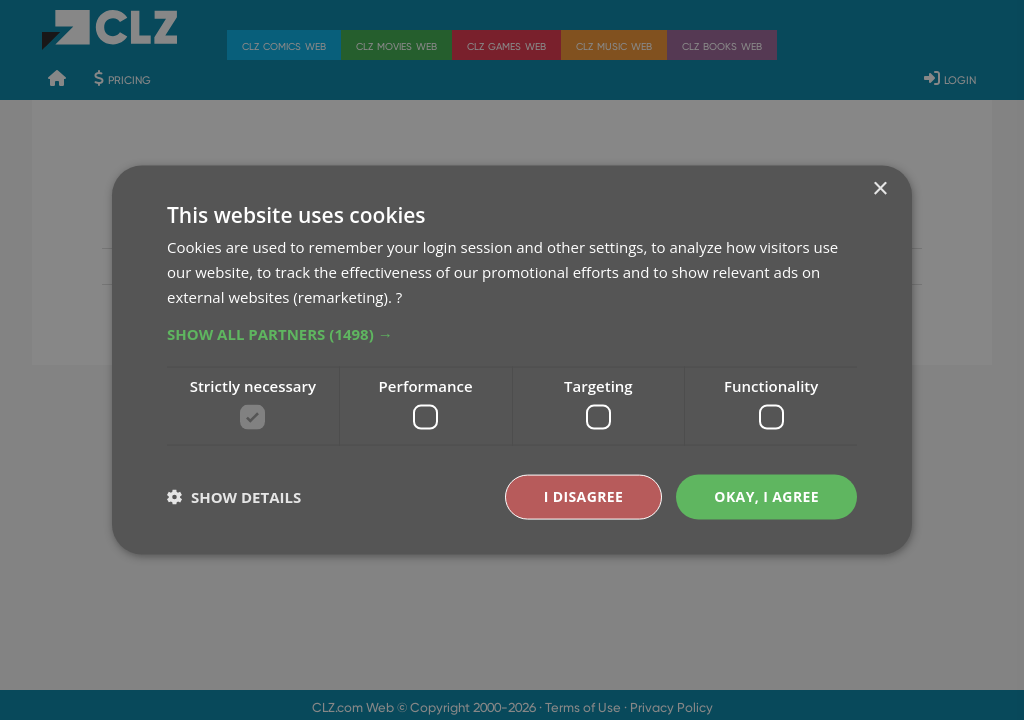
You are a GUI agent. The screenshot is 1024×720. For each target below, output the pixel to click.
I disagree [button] (584, 496)
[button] (512, 333)
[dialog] (512, 360)
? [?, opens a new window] (399, 296)
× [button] (879, 189)
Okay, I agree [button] (766, 496)
